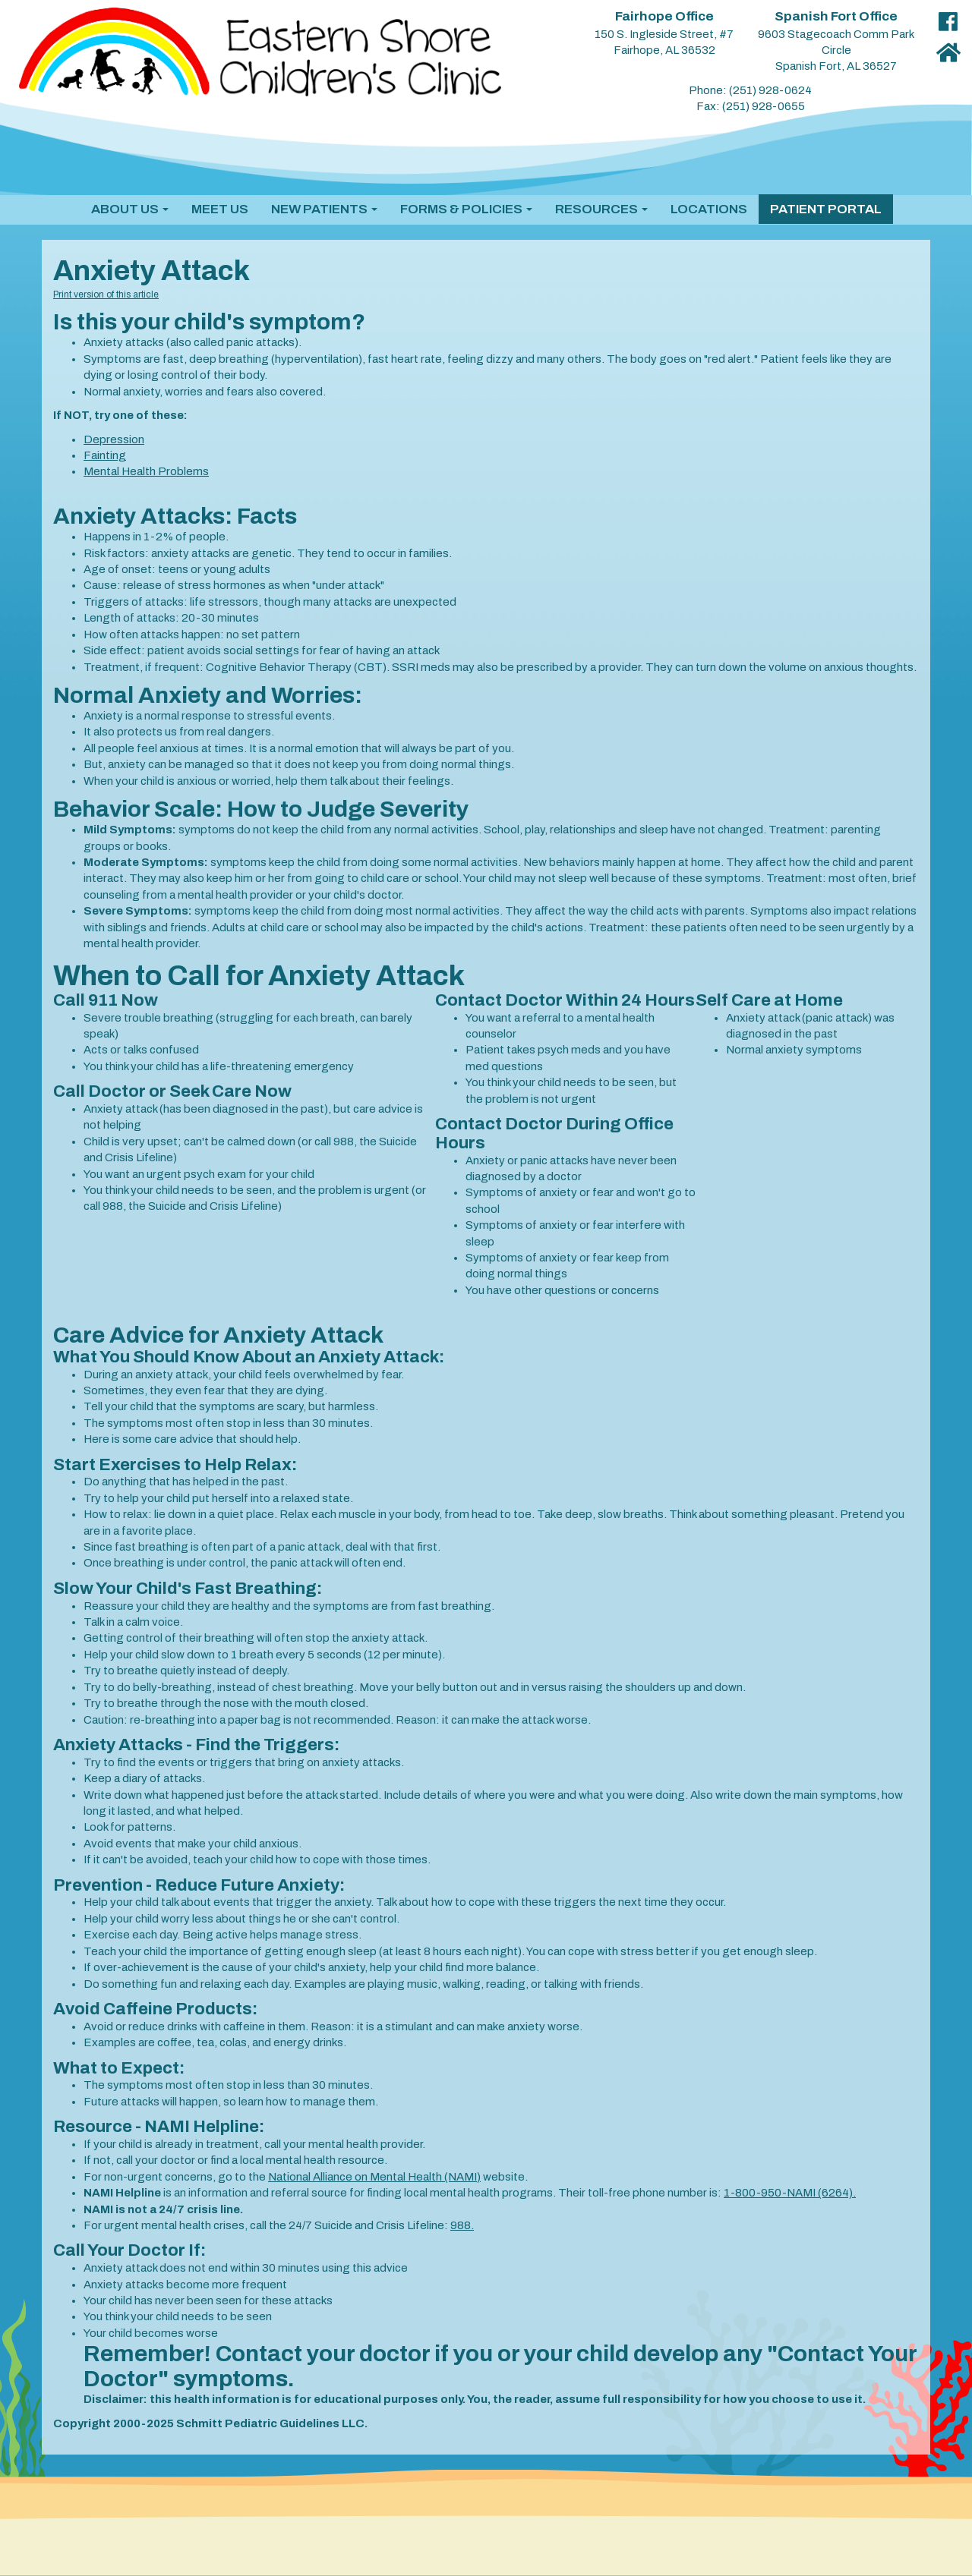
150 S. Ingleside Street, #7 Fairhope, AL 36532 (664, 33)
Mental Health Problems (146, 471)
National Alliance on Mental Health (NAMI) (374, 2177)
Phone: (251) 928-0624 (750, 90)
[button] (130, 209)
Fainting (105, 455)
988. (462, 2225)
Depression (114, 439)
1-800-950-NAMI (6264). (790, 2193)
